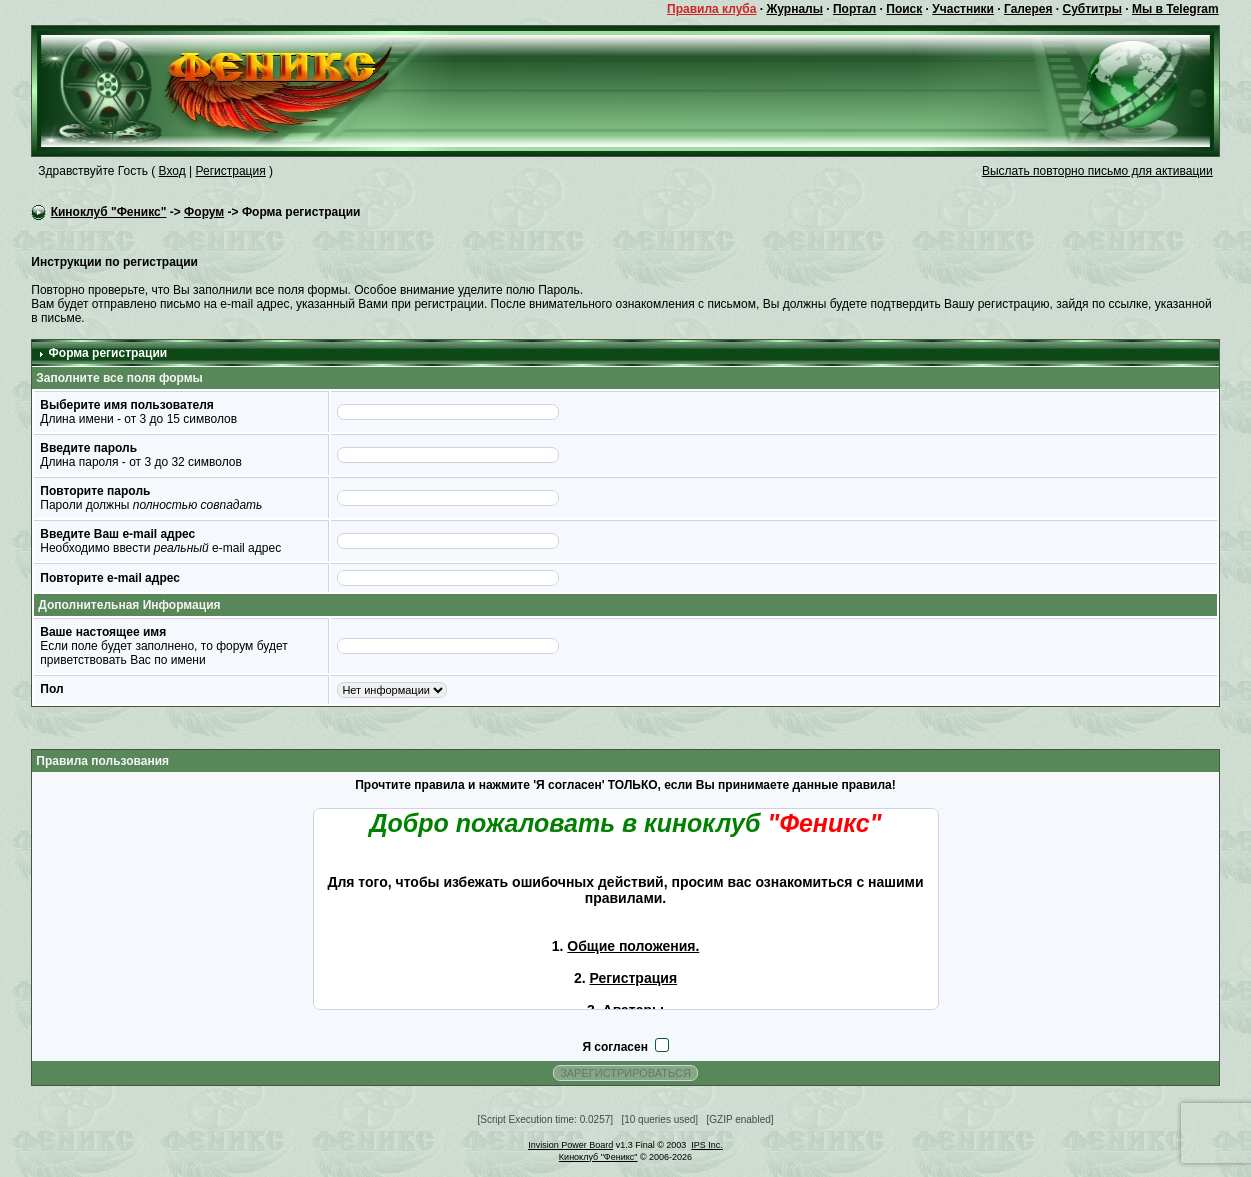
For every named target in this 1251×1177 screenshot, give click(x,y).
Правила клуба (711, 9)
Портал (854, 9)
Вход (172, 171)
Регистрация (231, 171)
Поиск (904, 9)
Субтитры (1091, 9)
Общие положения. (633, 946)
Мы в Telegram (1175, 9)
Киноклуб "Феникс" (109, 212)
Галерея (1028, 9)
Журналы (794, 9)
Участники (963, 9)
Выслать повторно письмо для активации (1097, 171)
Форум (204, 212)
